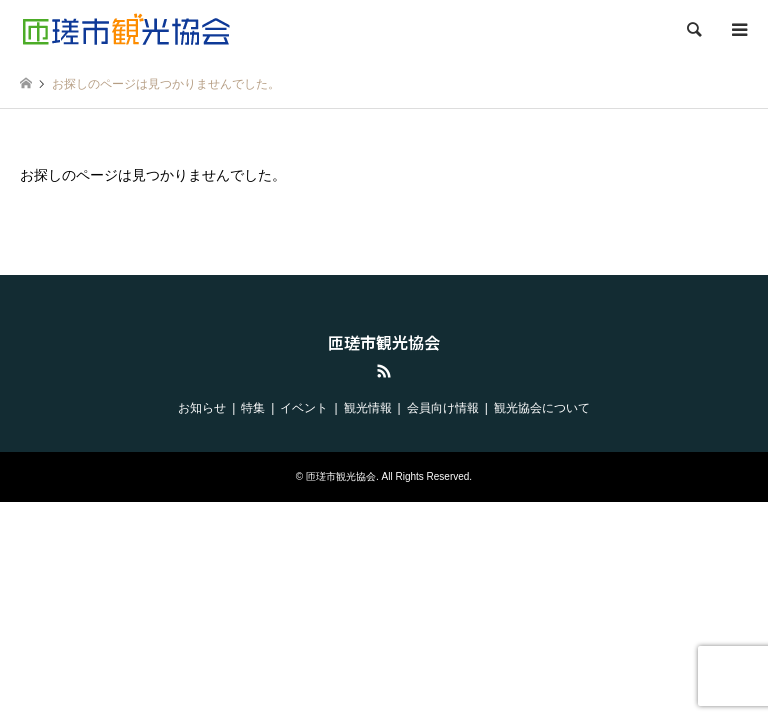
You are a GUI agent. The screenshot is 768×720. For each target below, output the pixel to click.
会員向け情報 (443, 408)
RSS (384, 371)
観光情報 (368, 408)
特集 (253, 408)
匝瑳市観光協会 (384, 342)
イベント (304, 408)
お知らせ (202, 408)
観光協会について (542, 408)
